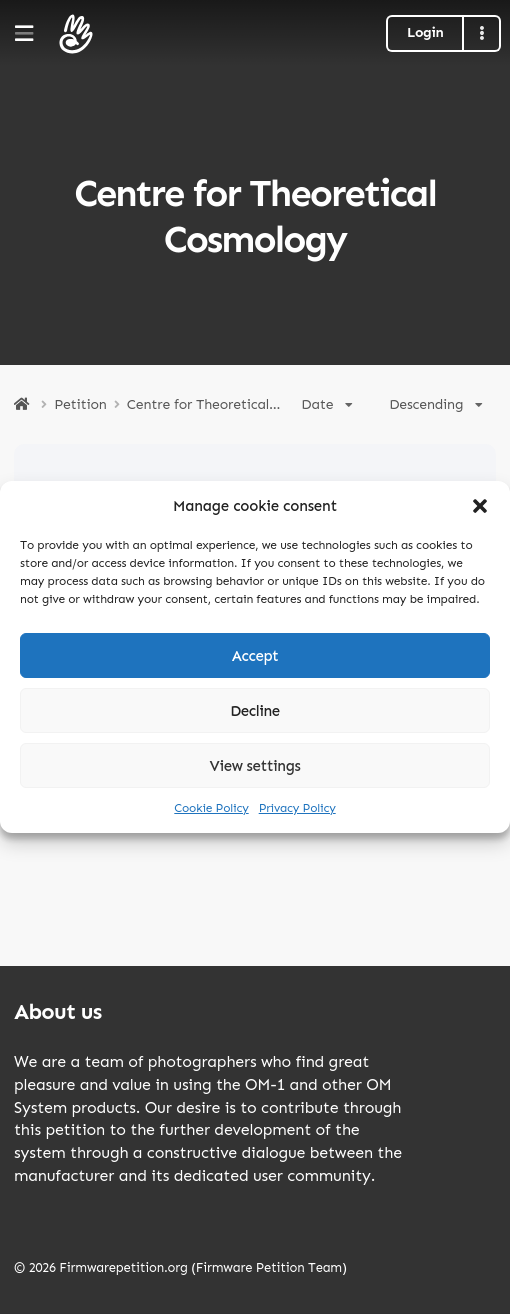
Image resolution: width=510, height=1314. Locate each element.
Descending (436, 404)
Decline (255, 711)
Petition (80, 405)
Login (425, 32)
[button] (480, 506)
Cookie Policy (211, 808)
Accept (255, 656)
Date (327, 404)
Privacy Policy (297, 808)
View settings (255, 766)
